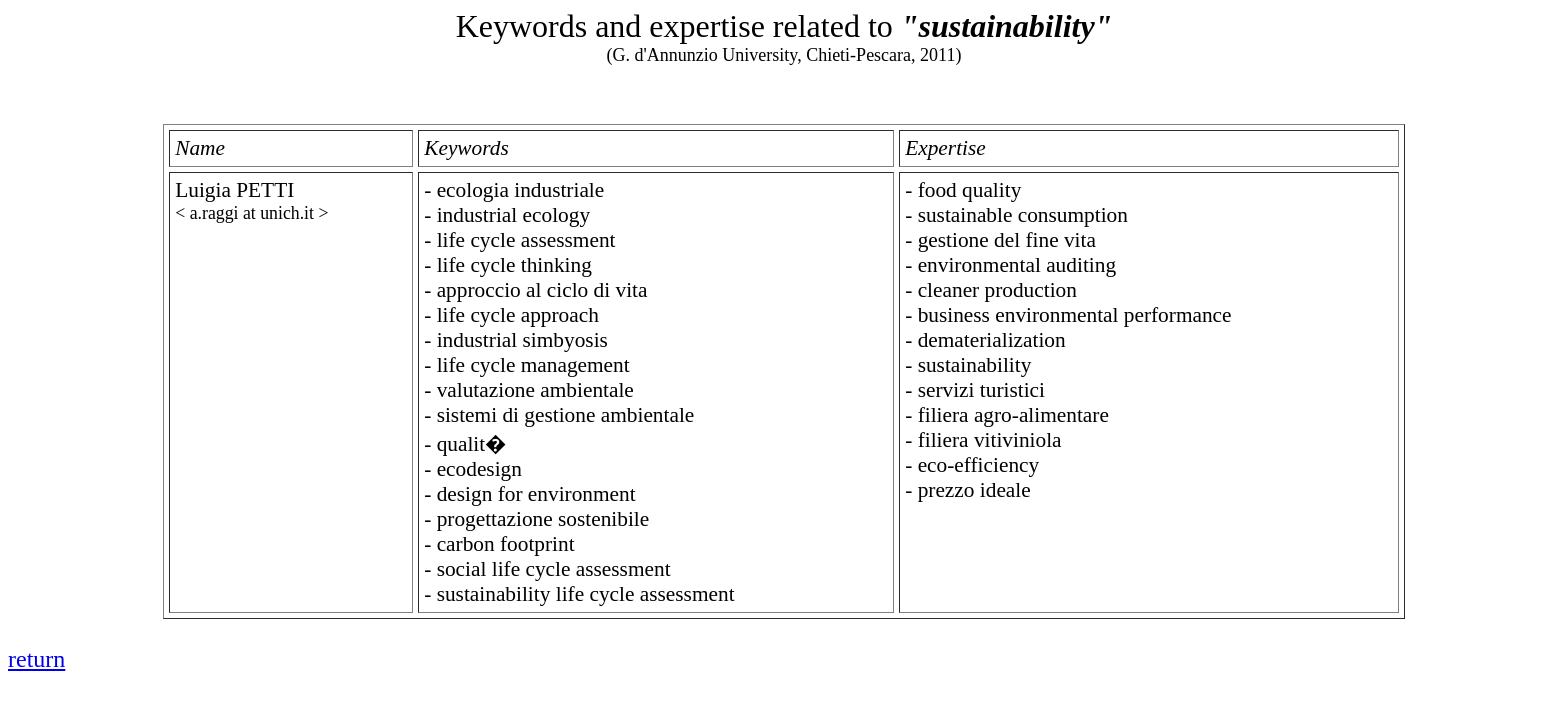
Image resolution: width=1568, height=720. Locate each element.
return (36, 659)
